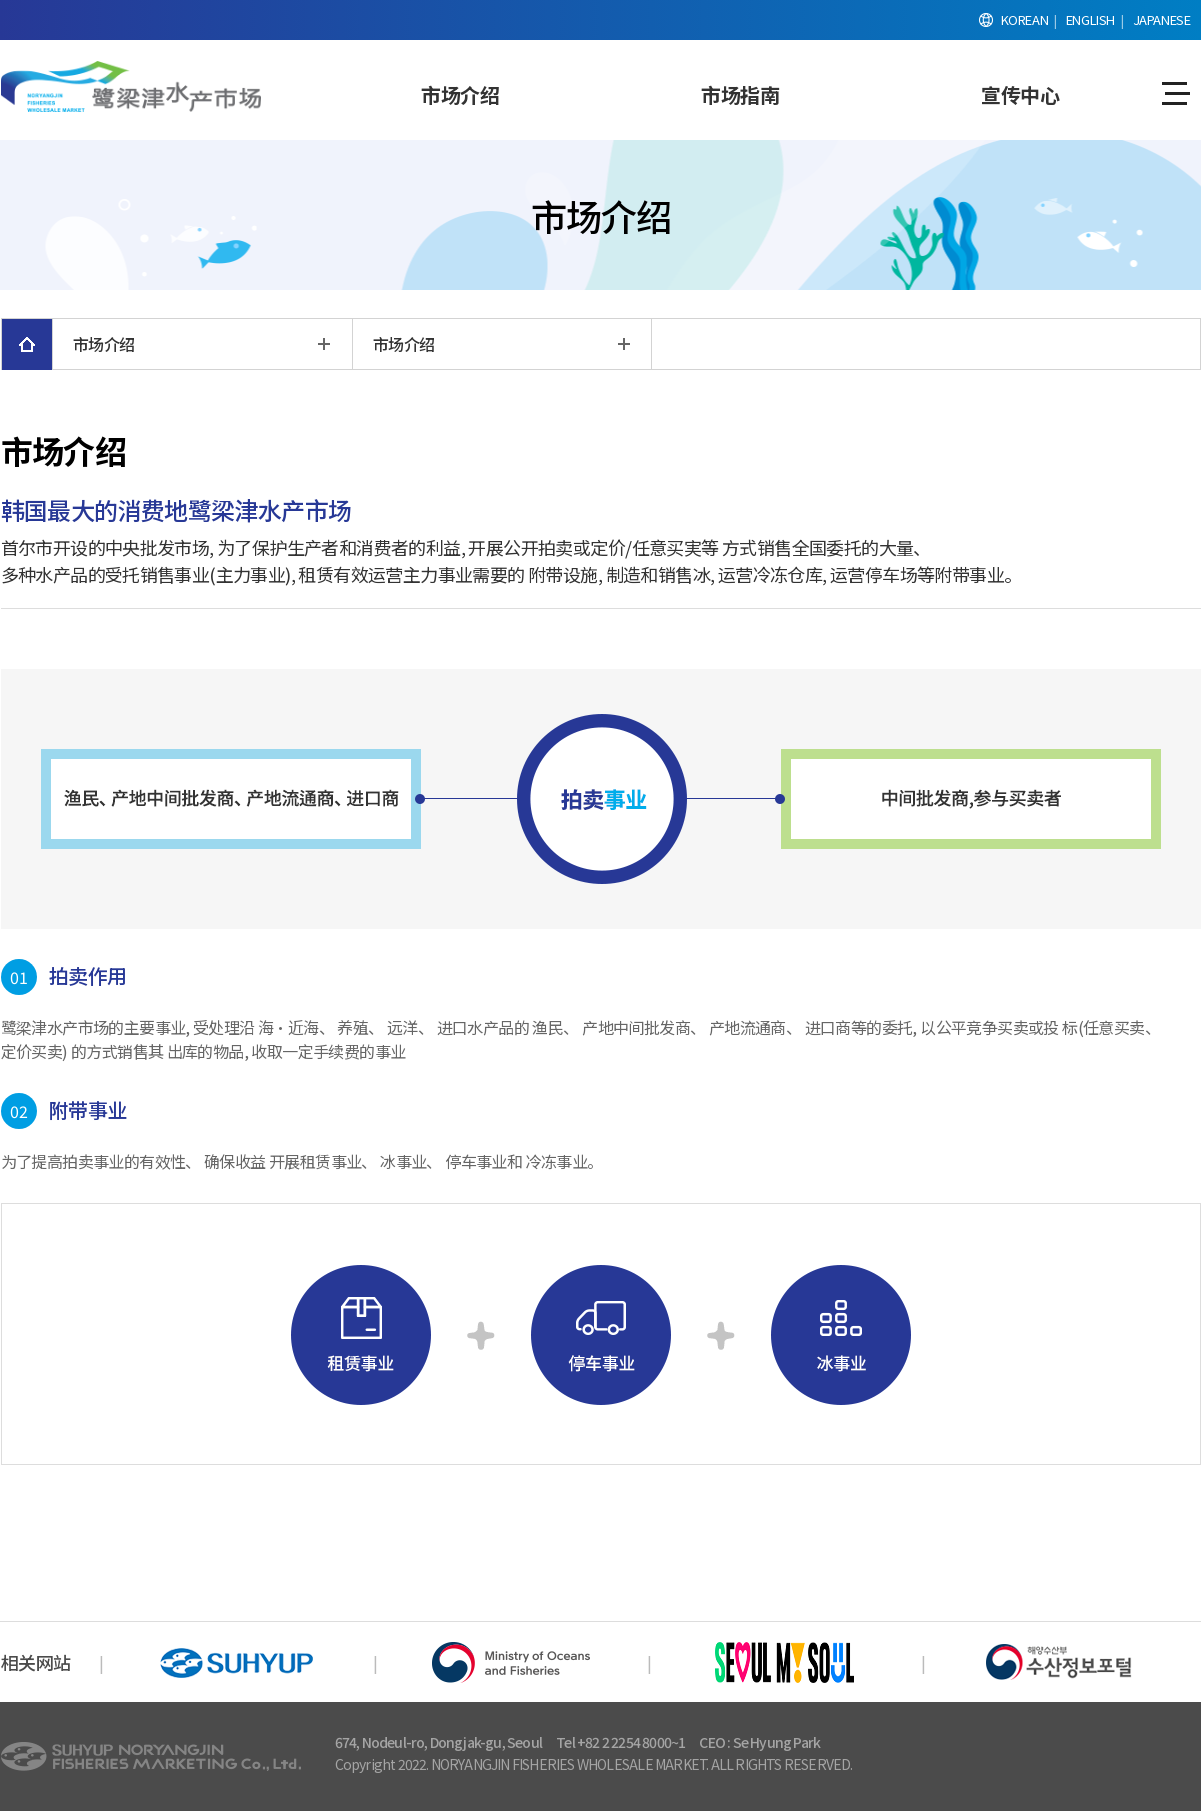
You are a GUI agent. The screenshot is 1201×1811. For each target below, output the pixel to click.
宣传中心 (1020, 94)
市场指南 (740, 94)
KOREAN (1025, 19)
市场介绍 (460, 94)
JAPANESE (1162, 19)
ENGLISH (1090, 19)
